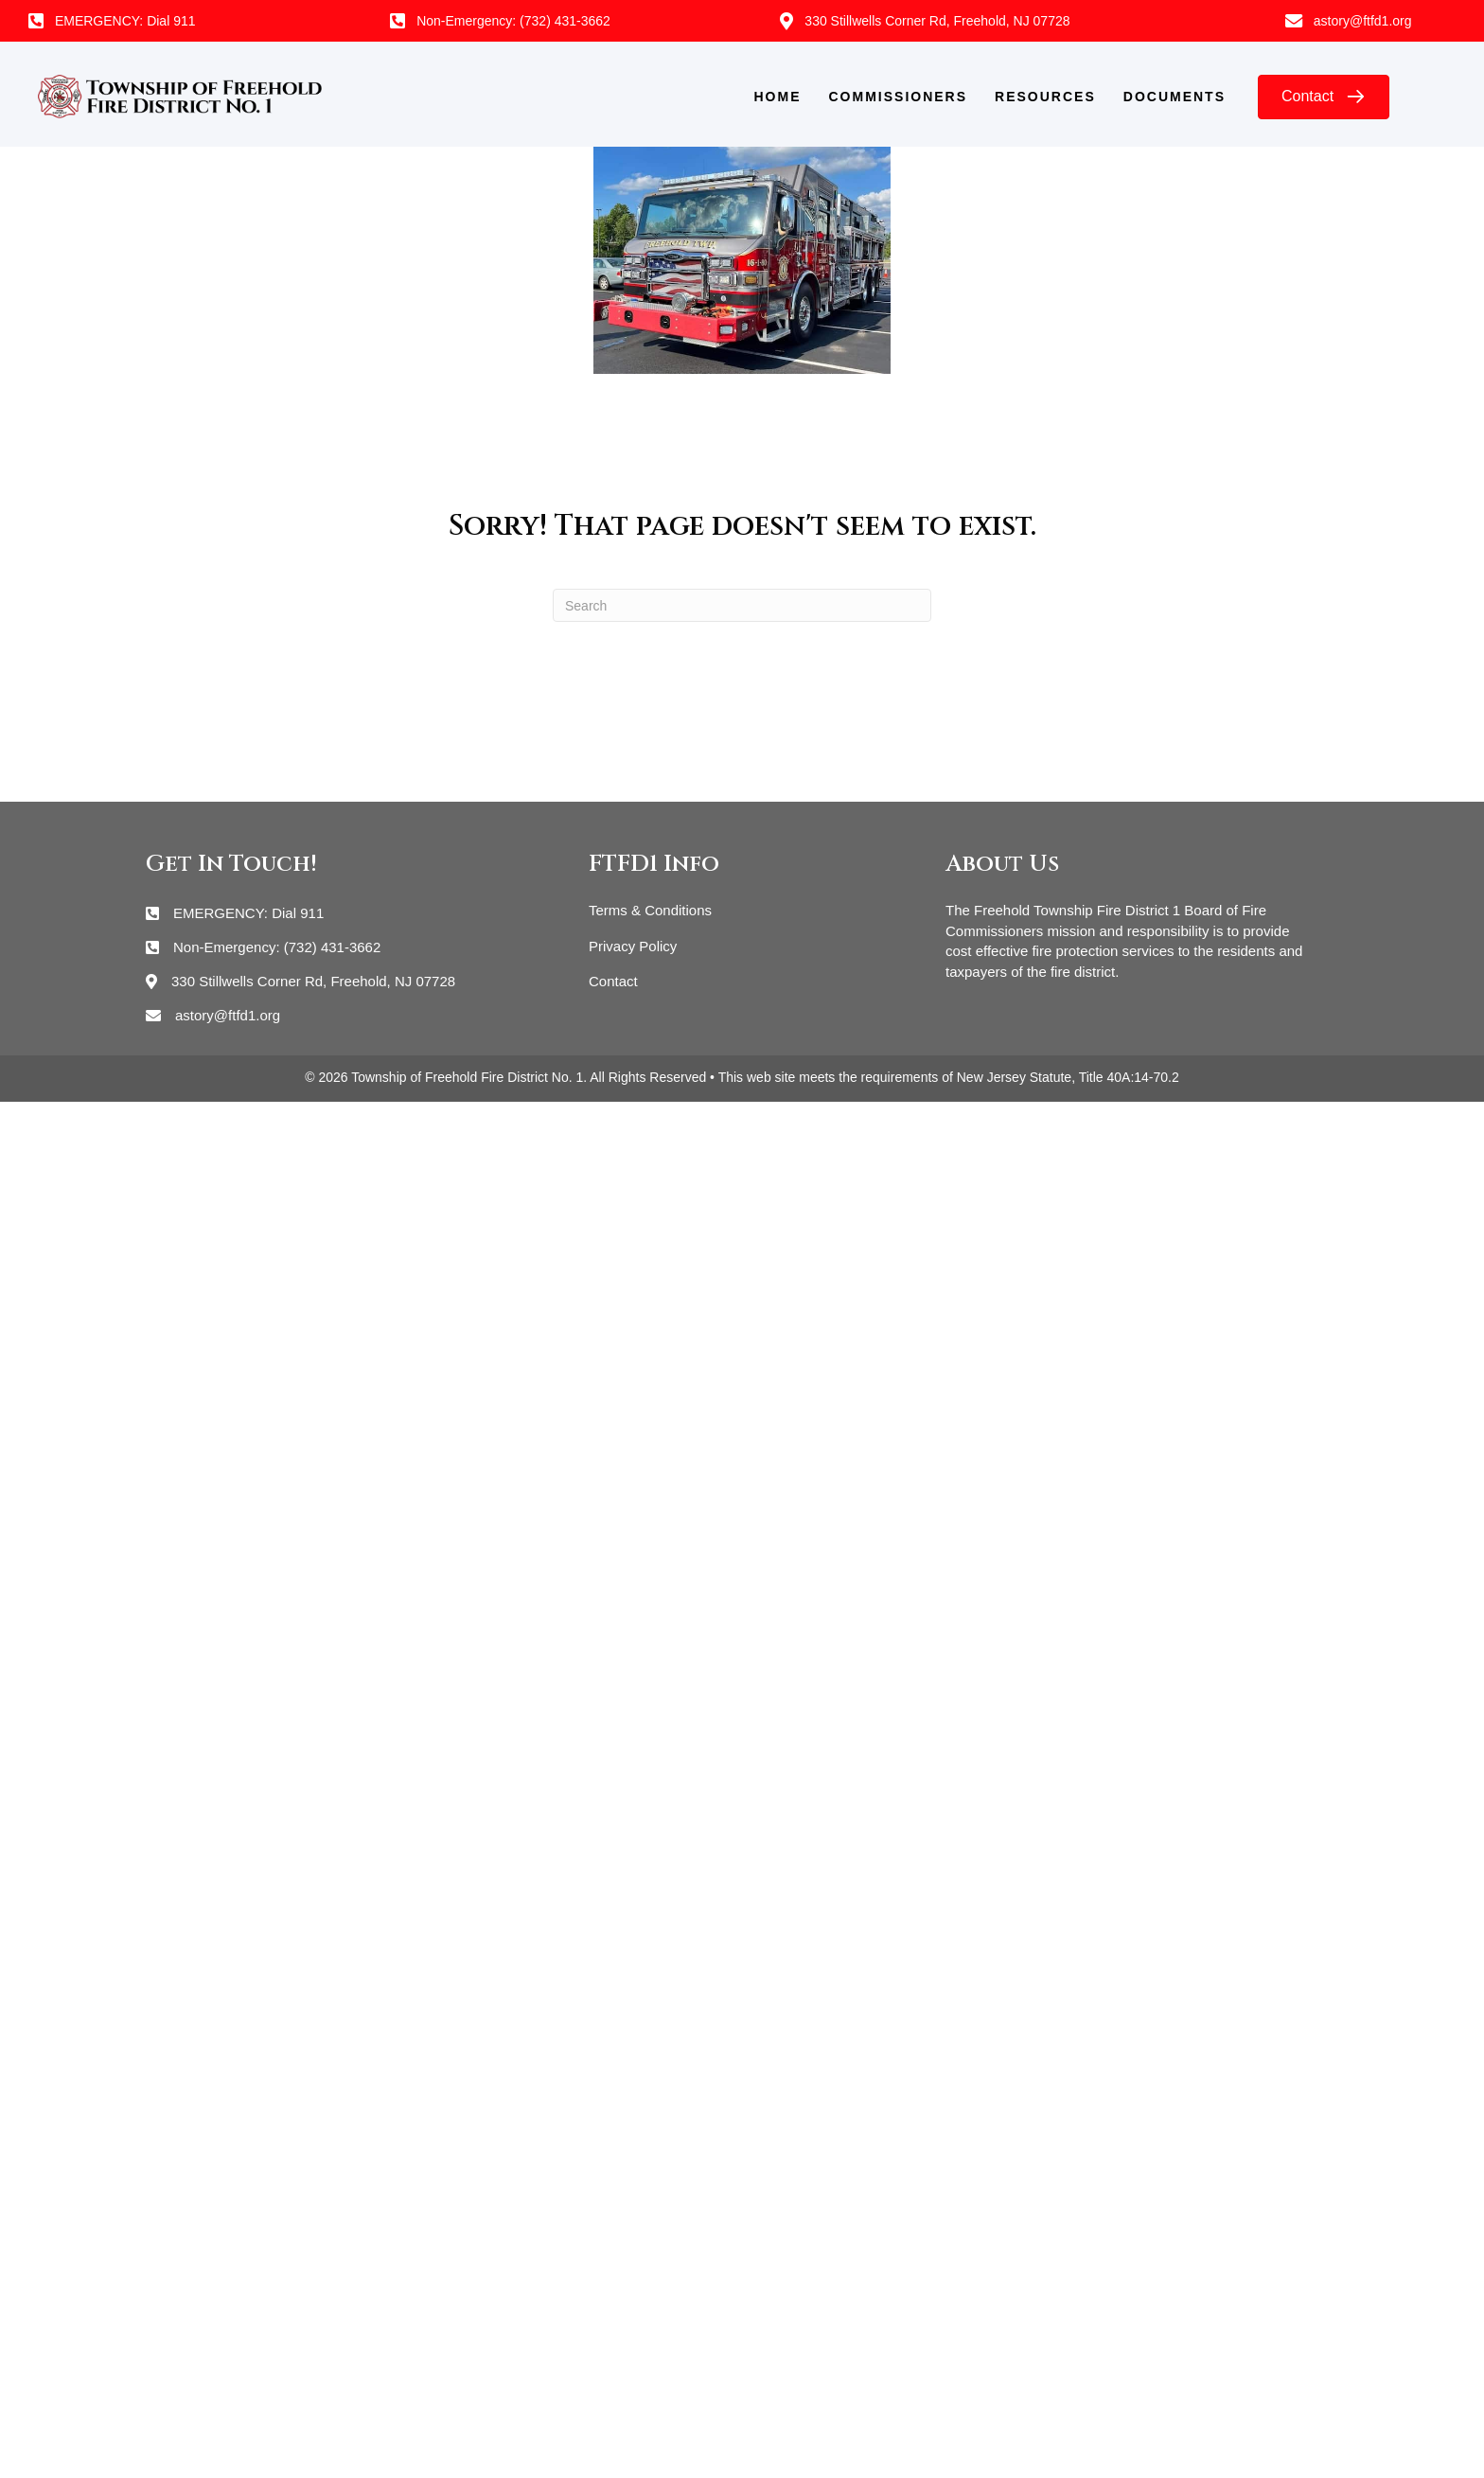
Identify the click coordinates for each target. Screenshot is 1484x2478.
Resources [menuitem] (1045, 96)
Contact (613, 981)
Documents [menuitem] (1174, 96)
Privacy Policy (633, 946)
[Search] (742, 605)
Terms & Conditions (650, 910)
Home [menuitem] (778, 96)
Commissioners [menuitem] (898, 96)
